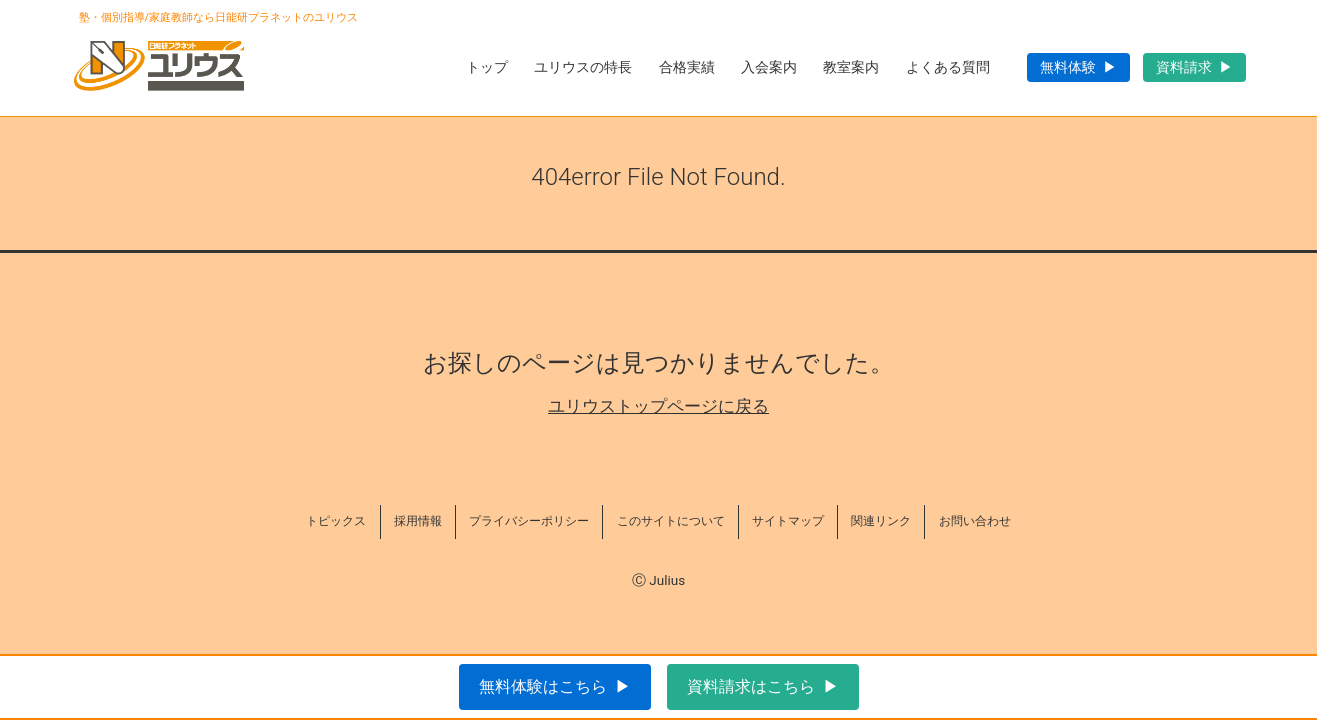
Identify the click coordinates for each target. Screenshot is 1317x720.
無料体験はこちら (543, 686)
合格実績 (687, 67)
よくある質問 (948, 67)
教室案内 (851, 67)
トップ (487, 67)
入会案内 (769, 67)
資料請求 (1184, 67)
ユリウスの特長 (583, 67)
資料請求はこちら (751, 686)
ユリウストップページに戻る (658, 406)
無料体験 (1068, 67)
